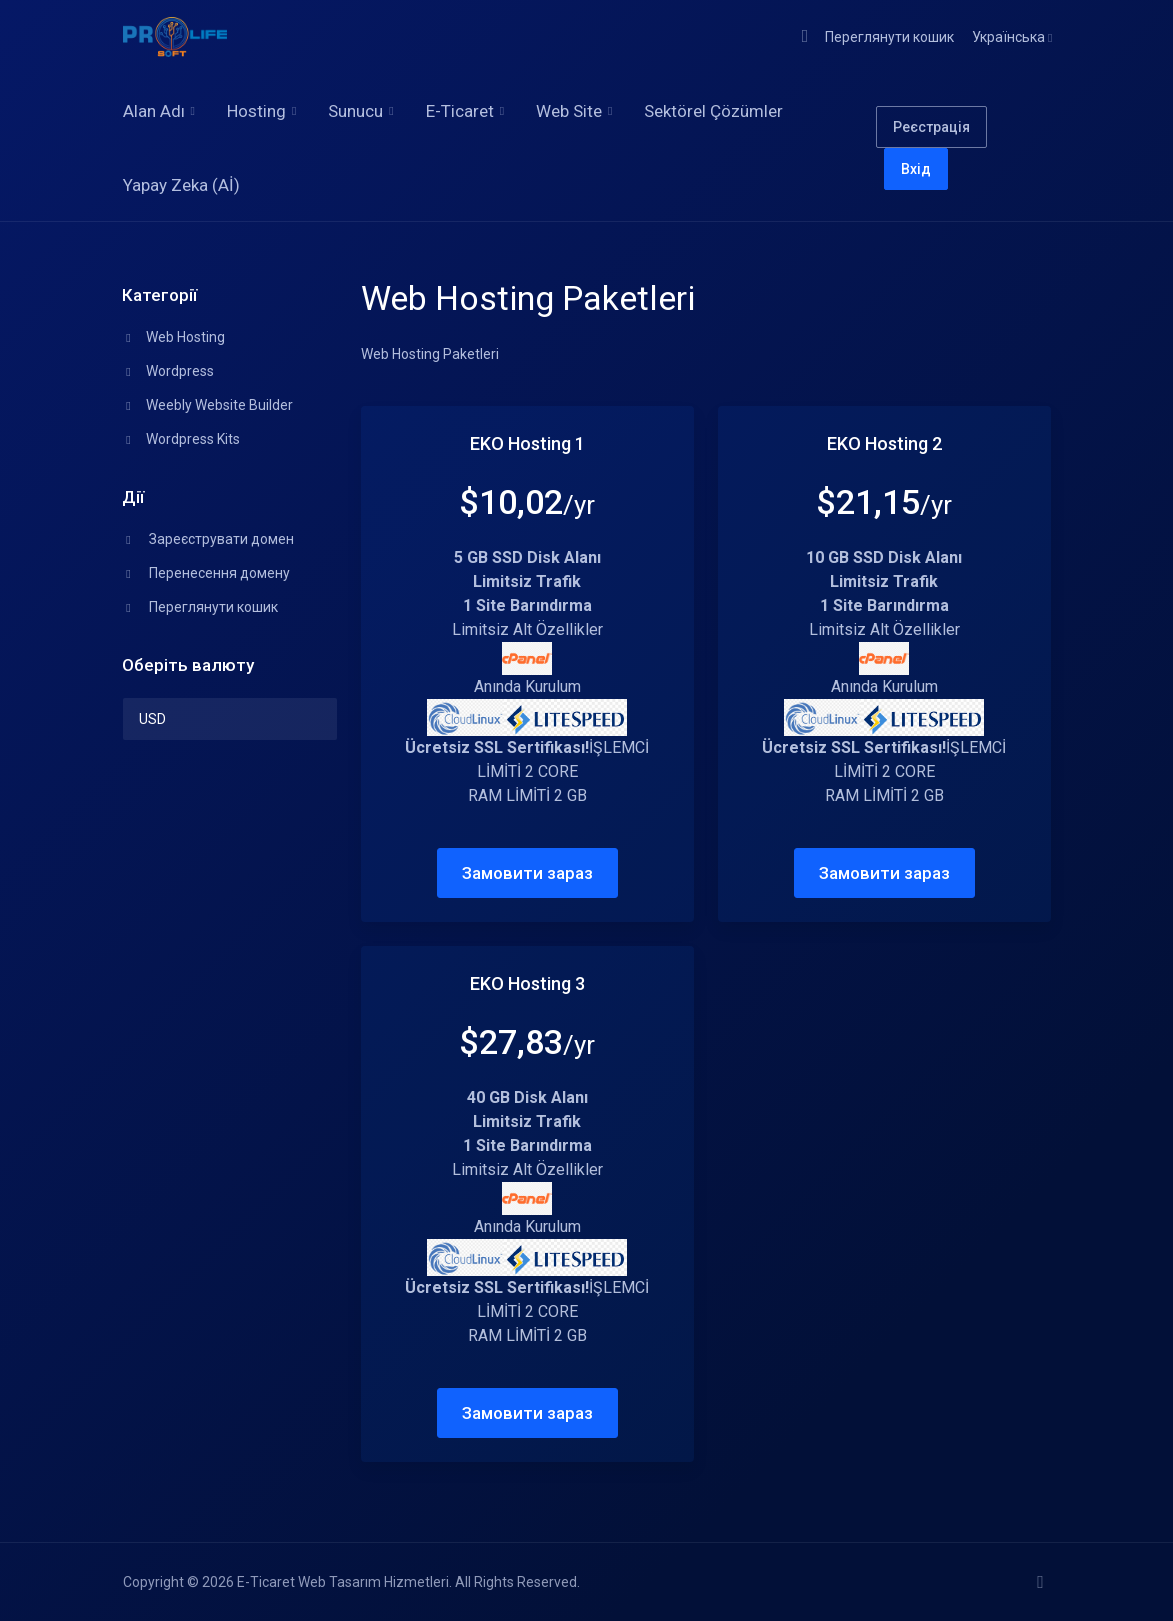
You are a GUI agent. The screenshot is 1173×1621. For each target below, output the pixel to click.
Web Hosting (174, 337)
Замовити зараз (527, 873)
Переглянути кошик (200, 607)
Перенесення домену (206, 573)
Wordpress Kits (181, 439)
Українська (1012, 37)
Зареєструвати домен (208, 539)
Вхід (916, 169)
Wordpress (168, 371)
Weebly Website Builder (208, 405)
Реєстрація (931, 127)
